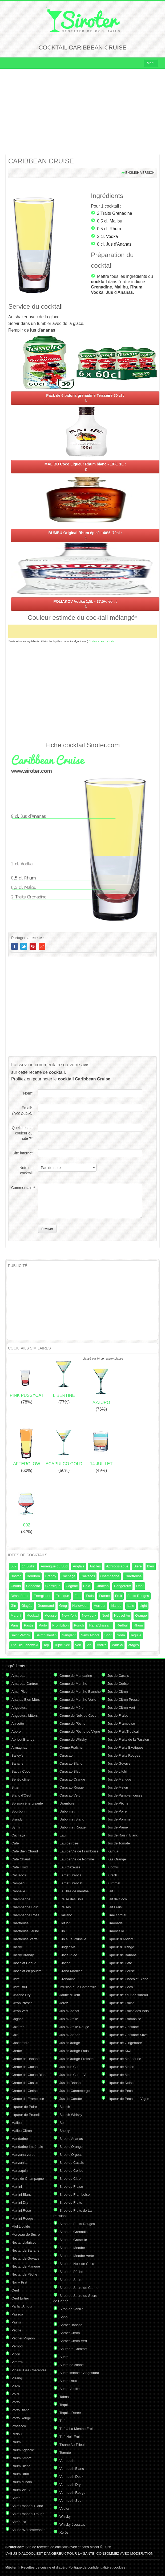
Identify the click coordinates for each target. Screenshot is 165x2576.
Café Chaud (20, 1859)
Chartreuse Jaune (25, 1931)
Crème (16, 2051)
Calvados (88, 1576)
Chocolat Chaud (23, 1963)
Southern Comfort (73, 2349)
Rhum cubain (21, 2482)
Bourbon (33, 1576)
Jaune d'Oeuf (69, 1995)
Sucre (64, 2357)
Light (143, 1606)
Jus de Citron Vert (121, 1708)
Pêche (16, 2330)
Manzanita (19, 2163)
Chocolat (33, 1586)
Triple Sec (62, 1645)
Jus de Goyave (119, 1763)
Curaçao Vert (69, 1795)
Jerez (63, 2003)
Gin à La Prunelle (72, 1939)
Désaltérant (19, 1596)
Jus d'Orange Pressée (76, 2059)
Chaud (16, 1586)
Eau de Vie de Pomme (76, 1859)
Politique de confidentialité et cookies (97, 2567)
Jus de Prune (117, 1827)
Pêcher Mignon (23, 2338)
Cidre (15, 1979)
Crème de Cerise (24, 2091)
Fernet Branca (70, 1875)
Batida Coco (20, 1771)
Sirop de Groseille (73, 2240)
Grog (63, 1606)
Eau (62, 1835)
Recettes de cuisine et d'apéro (36, 2567)
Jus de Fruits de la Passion (128, 1739)
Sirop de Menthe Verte (76, 2256)
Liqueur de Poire (24, 2107)
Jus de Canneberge (74, 2091)
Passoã (17, 2314)
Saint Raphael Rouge (28, 2514)
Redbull (122, 1625)
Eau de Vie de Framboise (78, 1851)
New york (89, 1615)
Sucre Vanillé (69, 2389)
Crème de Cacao (24, 2067)
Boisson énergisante (27, 1803)
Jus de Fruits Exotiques (125, 1747)
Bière (138, 1566)
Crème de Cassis (24, 2083)
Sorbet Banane (71, 2325)
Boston (16, 1576)
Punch (79, 1625)
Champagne (109, 1576)
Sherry (64, 2131)
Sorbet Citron (69, 2333)
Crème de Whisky (73, 1739)
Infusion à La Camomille (77, 1987)
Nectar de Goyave (25, 2258)
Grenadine (122, 213)
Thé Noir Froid (70, 2437)
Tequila (135, 1635)
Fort (77, 1596)
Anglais (78, 1566)
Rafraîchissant (100, 1625)
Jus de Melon (117, 1787)
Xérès (64, 2532)
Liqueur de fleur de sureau (127, 1995)
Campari (18, 1883)
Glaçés (26, 1606)
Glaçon (64, 1963)
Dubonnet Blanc (71, 1819)
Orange (141, 1615)
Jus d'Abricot (69, 2011)
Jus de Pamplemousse (125, 1795)
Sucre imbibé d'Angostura (79, 2373)
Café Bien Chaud (24, 1851)
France (104, 1596)
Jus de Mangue (119, 1779)
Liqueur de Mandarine (124, 2059)
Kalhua (112, 1851)
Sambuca (18, 2522)
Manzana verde (23, 2155)
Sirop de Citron (71, 2179)
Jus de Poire (117, 1811)
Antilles (95, 1566)
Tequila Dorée (70, 2413)
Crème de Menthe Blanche (80, 1692)
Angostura (19, 1708)
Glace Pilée (68, 1955)
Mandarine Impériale (27, 2147)
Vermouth (66, 2461)
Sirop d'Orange (71, 2147)
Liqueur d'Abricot (120, 1939)
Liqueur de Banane (122, 1955)
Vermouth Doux (71, 2477)
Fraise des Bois (71, 1899)
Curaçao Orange (72, 1779)
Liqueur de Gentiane (123, 2027)
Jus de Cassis (118, 1676)
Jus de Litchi (117, 1771)
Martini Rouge (22, 2218)
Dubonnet (66, 1811)
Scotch (64, 2107)
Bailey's (17, 1755)
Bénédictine (20, 1779)
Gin (13, 1606)
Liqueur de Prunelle (26, 2115)
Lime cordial (116, 1915)
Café (15, 1843)
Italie (130, 1606)
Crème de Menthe (73, 1684)
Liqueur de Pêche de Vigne (128, 2099)
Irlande (116, 1606)
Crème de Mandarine (75, 1676)
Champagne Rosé (25, 1915)
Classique (53, 1586)
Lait (110, 1891)
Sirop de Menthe (72, 2248)
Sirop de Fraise (71, 2187)
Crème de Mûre (71, 1708)
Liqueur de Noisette (122, 2083)
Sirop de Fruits (70, 2203)
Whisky (117, 1645)
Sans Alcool (90, 1635)
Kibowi (112, 1867)
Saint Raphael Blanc (27, 2506)
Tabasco (65, 2397)
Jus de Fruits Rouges (123, 1755)
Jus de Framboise (121, 1723)
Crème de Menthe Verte (77, 1700)
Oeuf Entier (20, 2298)
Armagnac (19, 1747)
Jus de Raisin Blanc (122, 1835)
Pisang (16, 2378)
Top (46, 1645)
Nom (28, 1093)
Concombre (20, 2043)
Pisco (15, 2386)
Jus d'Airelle (68, 2019)
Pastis (28, 1625)
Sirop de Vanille (71, 2309)
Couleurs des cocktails (101, 641)
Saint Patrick (20, 1635)
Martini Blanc (21, 2195)
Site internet (23, 1153)
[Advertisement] (82, 108)
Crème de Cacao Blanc (29, 2075)
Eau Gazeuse (70, 1867)
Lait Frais (114, 1907)
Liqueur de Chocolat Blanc (127, 1979)
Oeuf (15, 2290)
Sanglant (68, 1635)
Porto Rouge (21, 2418)
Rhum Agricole (22, 2450)
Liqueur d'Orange (120, 1947)
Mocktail (32, 1615)
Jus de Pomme (119, 1819)
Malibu (116, 221)
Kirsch (112, 1875)
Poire (15, 2394)
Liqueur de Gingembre (124, 2043)
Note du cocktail (26, 1170)
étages (133, 1645)
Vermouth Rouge (72, 2493)
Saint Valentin (46, 1635)
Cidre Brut (19, 1987)
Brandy (50, 1576)
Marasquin (19, 2171)
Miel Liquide (20, 2226)
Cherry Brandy (22, 1955)
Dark (139, 1586)
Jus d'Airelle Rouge (74, 2027)
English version (140, 173)
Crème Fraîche (71, 1747)
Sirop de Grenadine (74, 2232)
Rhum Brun (20, 2474)
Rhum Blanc (20, 2466)
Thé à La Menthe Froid (77, 2429)
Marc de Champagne (27, 2179)
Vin (89, 1645)
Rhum (115, 228)
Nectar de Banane (25, 2250)
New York (69, 1615)
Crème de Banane (25, 2059)
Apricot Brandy (22, 1739)
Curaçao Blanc (70, 1763)
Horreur (100, 1606)
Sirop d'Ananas (71, 2139)
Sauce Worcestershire (28, 2530)
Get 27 (64, 1923)
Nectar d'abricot (23, 2242)
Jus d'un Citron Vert (74, 2075)
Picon (15, 2354)
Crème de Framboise (27, 2099)
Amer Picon (20, 1692)
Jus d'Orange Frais (73, 2051)
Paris (15, 1625)
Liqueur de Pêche (121, 2091)
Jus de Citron (117, 1692)
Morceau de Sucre (25, 2234)
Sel (62, 2123)
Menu (151, 63)
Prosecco (18, 2426)
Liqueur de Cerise (121, 1971)
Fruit (118, 1596)
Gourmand (46, 1606)
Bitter (15, 1787)
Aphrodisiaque (117, 1566)
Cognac (72, 1586)
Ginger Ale (67, 1947)
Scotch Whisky (70, 2115)
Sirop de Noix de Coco (76, 2264)
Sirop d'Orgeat (70, 2155)
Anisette (17, 1723)
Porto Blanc (20, 2410)
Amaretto (18, 1676)
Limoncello (115, 1931)
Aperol (16, 1731)
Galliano (65, 1915)
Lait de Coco (117, 1899)
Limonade (115, 1923)
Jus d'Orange (69, 2043)
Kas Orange (116, 1859)
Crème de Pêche (72, 1723)
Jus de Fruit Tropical (123, 1731)
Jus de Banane (71, 2083)
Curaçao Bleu (70, 1771)
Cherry (16, 1947)
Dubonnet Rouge (72, 1827)
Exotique (62, 1596)
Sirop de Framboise (74, 2195)
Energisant (42, 1596)
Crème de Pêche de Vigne (79, 1731)
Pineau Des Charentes (28, 2370)
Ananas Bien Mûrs (25, 1700)
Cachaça (68, 1576)
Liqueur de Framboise (124, 2019)
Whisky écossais (72, 2525)
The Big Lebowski (24, 1645)
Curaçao (101, 1586)
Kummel (113, 1883)
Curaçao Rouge (71, 1787)
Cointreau (18, 2027)
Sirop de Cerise (71, 2171)
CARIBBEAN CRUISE (41, 161)
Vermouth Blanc (71, 2469)
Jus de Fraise (117, 1716)
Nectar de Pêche (24, 2274)
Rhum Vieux (20, 2490)
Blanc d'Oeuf (21, 1795)
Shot (108, 1635)
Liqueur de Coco (120, 1987)
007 (14, 1566)
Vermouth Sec (70, 2501)
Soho (63, 2317)
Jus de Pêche (117, 1803)
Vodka (112, 236)
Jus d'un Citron (70, 2067)
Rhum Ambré (21, 2458)
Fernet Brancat (70, 1883)
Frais (90, 1596)
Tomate (65, 2453)
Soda (121, 1635)
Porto (43, 1625)
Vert (78, 1645)
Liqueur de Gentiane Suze (127, 2035)
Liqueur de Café (119, 1963)
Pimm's (17, 2362)
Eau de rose (68, 1843)
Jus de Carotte (70, 2099)
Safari (16, 2498)
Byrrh (15, 1827)
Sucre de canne (71, 2365)
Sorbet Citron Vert (73, 2341)
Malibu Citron (21, 2131)
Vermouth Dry (70, 2485)
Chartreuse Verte (24, 1939)
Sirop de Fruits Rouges (77, 2224)
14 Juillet (28, 1566)
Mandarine (19, 2139)
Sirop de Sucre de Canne (78, 2288)
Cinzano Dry (21, 1995)
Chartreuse (133, 1576)
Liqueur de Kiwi (119, 2051)
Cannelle (18, 1891)
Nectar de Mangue (25, 2266)
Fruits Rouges (138, 1596)
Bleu (150, 1566)
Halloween (80, 1606)
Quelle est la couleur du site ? (22, 1133)
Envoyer (47, 1229)
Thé (62, 2421)
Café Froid (19, 1867)
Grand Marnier (70, 1971)
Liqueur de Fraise (120, 2003)
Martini (16, 1615)
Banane (17, 1763)
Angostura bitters (24, 1716)
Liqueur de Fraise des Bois (128, 2011)
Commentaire (22, 1188)
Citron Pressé (22, 2003)
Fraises (65, 1907)
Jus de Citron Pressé (123, 1700)
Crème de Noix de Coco (77, 1716)
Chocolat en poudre (26, 1971)
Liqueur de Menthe (121, 2075)
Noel (105, 1615)
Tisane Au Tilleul (71, 2445)
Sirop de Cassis (71, 2163)
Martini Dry (19, 2203)
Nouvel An (122, 1615)
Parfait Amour (22, 2306)
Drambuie (66, 1803)
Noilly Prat (19, 2282)
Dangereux (122, 1586)
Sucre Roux (68, 2381)
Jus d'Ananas (119, 244)
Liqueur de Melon (120, 2067)
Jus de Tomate (118, 1843)
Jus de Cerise (117, 1684)
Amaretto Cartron (24, 1684)
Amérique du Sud (54, 1566)
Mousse (51, 1615)
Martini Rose (21, 2210)
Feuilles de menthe (74, 1891)
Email (22, 1110)
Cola (86, 1586)
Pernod (17, 2346)
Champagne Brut (24, 1907)
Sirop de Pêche (71, 2272)
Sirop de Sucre (70, 2280)
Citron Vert (19, 2011)
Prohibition (60, 1625)
